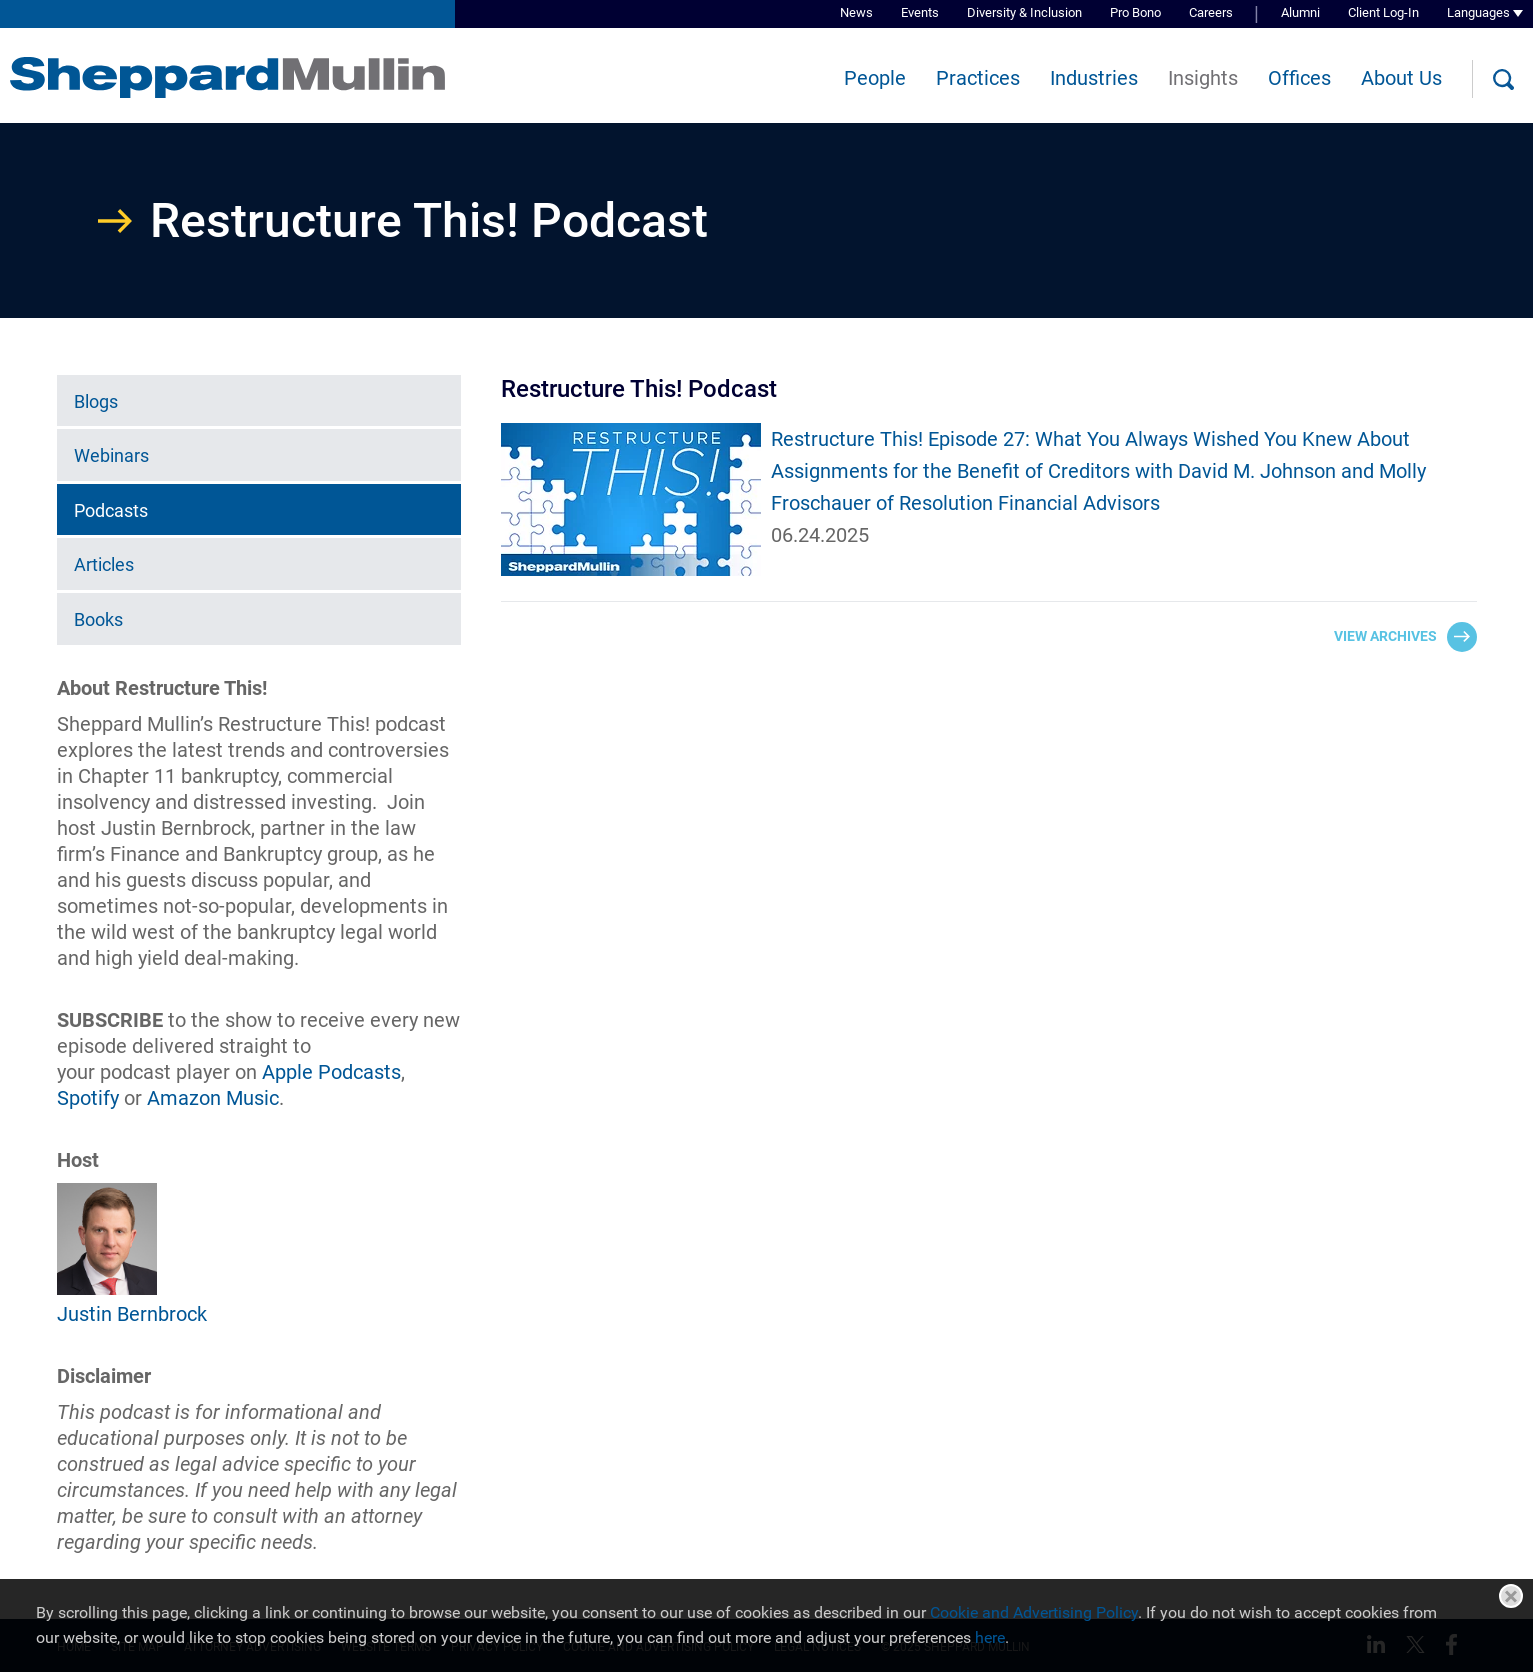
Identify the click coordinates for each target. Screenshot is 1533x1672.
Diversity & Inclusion (1024, 12)
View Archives (1385, 636)
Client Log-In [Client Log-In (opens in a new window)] (1383, 12)
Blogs (96, 401)
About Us (1401, 78)
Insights (1203, 78)
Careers (1211, 12)
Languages (1478, 12)
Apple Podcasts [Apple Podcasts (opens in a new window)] (331, 1072)
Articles (104, 564)
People (875, 78)
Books (98, 619)
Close (1511, 1596)
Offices (1299, 78)
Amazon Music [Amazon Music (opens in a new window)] (213, 1098)
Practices (978, 78)
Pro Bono (1135, 12)
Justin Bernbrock (132, 1314)
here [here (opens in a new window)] (990, 1637)
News (856, 12)
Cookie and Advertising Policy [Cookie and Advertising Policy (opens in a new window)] (1034, 1612)
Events (920, 12)
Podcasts (111, 510)
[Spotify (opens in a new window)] (88, 1098)
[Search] (1503, 80)
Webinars (111, 455)
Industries (1094, 78)
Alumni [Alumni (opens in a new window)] (1300, 12)
